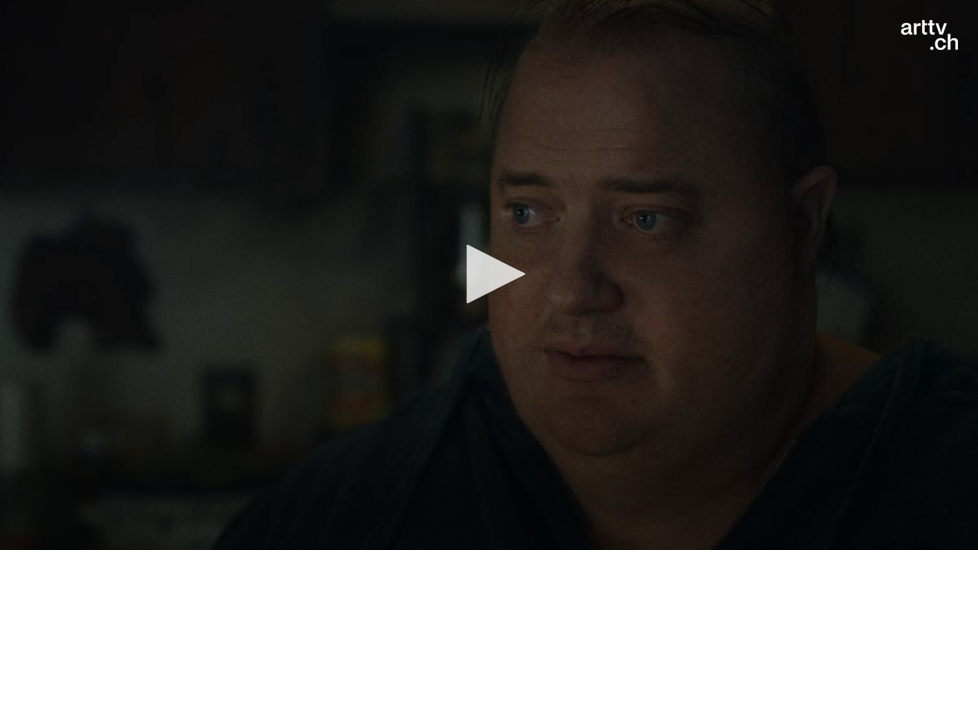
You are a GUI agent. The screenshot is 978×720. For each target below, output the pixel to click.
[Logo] (929, 35)
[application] (489, 275)
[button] (489, 274)
